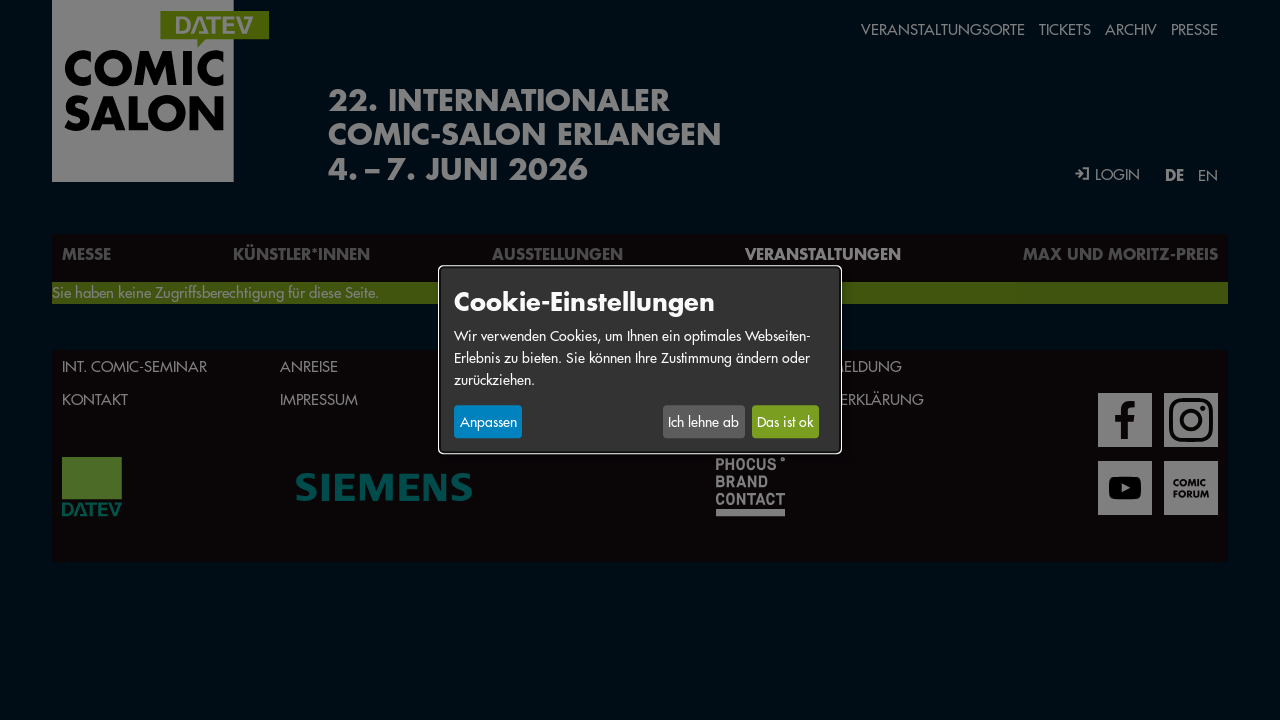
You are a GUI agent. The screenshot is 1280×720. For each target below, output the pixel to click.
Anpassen (488, 422)
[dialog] (640, 359)
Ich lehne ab (703, 422)
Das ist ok (785, 422)
